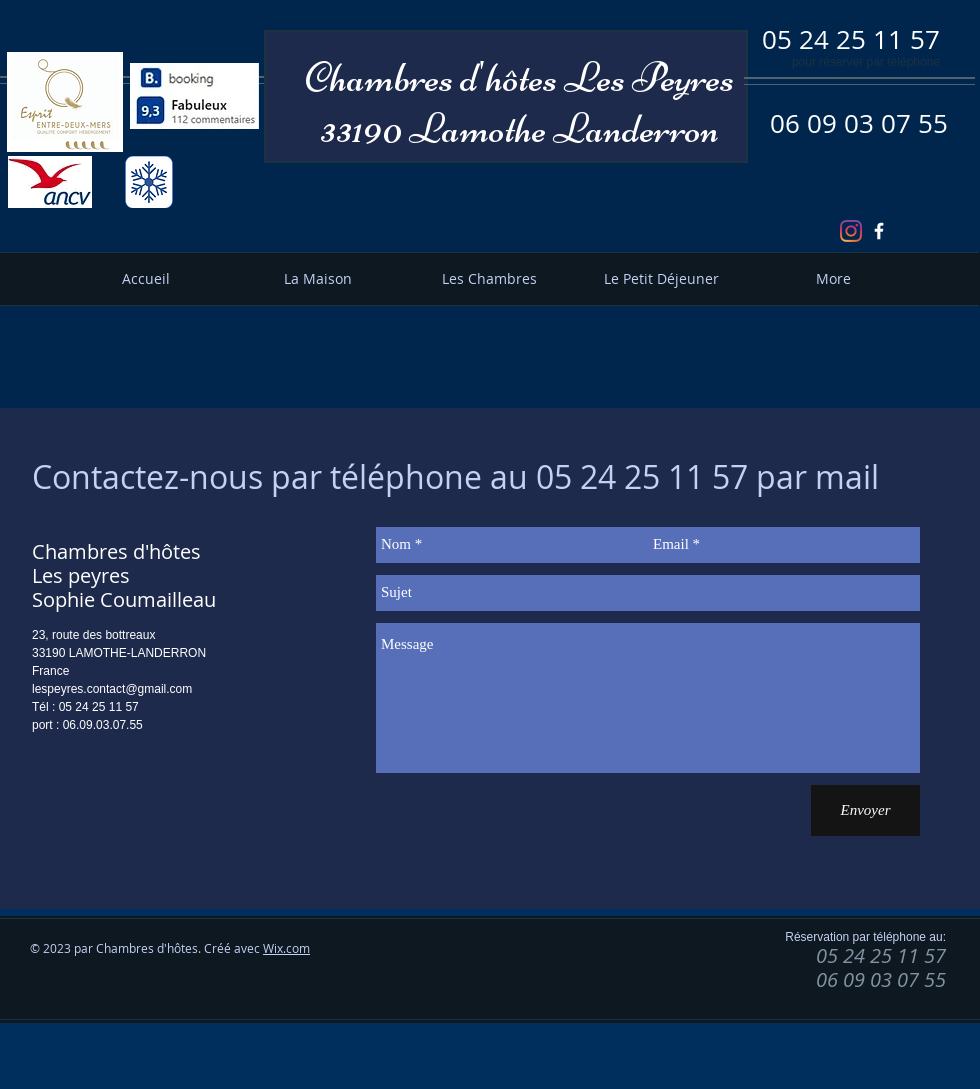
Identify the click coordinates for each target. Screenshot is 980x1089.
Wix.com (286, 948)
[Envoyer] (865, 810)
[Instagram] (851, 231)
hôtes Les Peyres (610, 77)
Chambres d (391, 77)
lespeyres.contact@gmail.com (112, 689)
